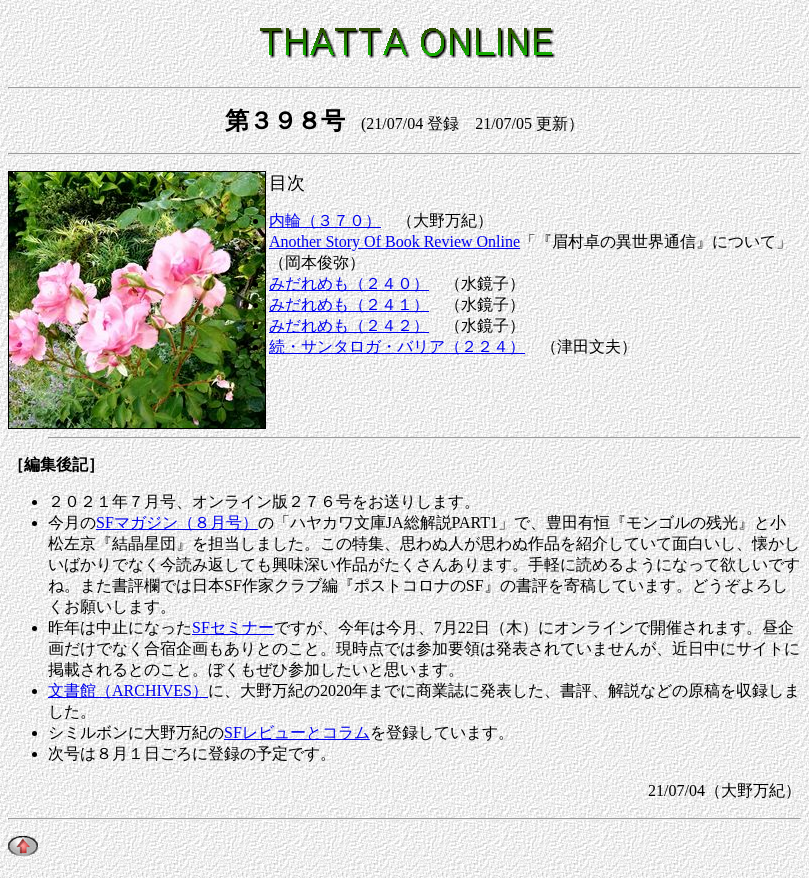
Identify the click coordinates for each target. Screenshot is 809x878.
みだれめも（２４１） (349, 304)
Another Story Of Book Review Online (394, 241)
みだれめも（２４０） (349, 283)
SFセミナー (233, 627)
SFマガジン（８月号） (177, 522)
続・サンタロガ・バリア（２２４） (397, 346)
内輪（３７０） (325, 220)
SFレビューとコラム (297, 732)
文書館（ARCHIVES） (128, 690)
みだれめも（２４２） (349, 325)
